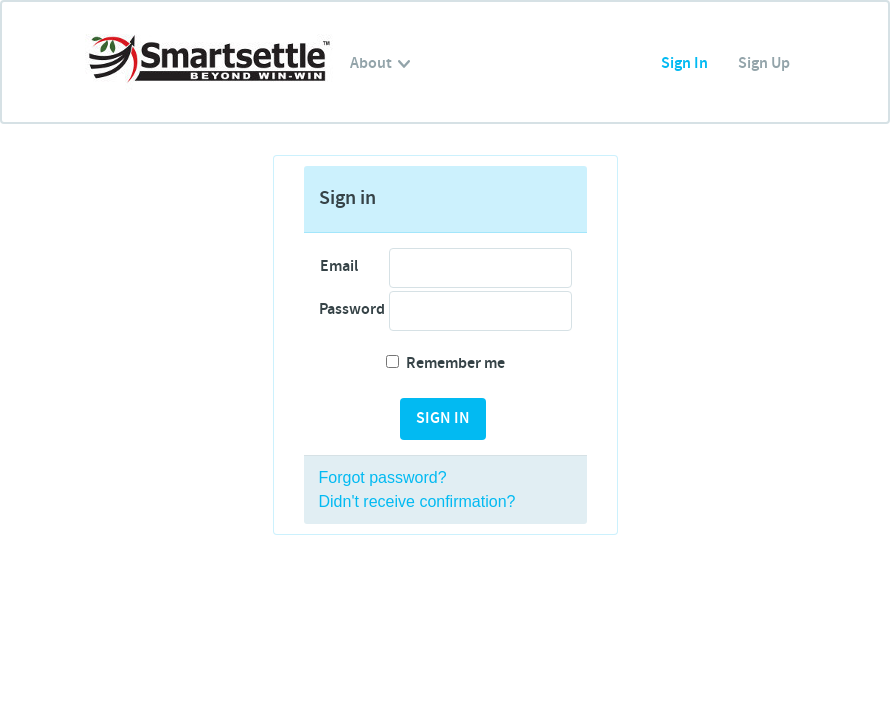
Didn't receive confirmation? (417, 501)
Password (347, 309)
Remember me (445, 363)
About (380, 64)
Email (339, 266)
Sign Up (764, 63)
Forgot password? (383, 477)
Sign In (684, 63)
